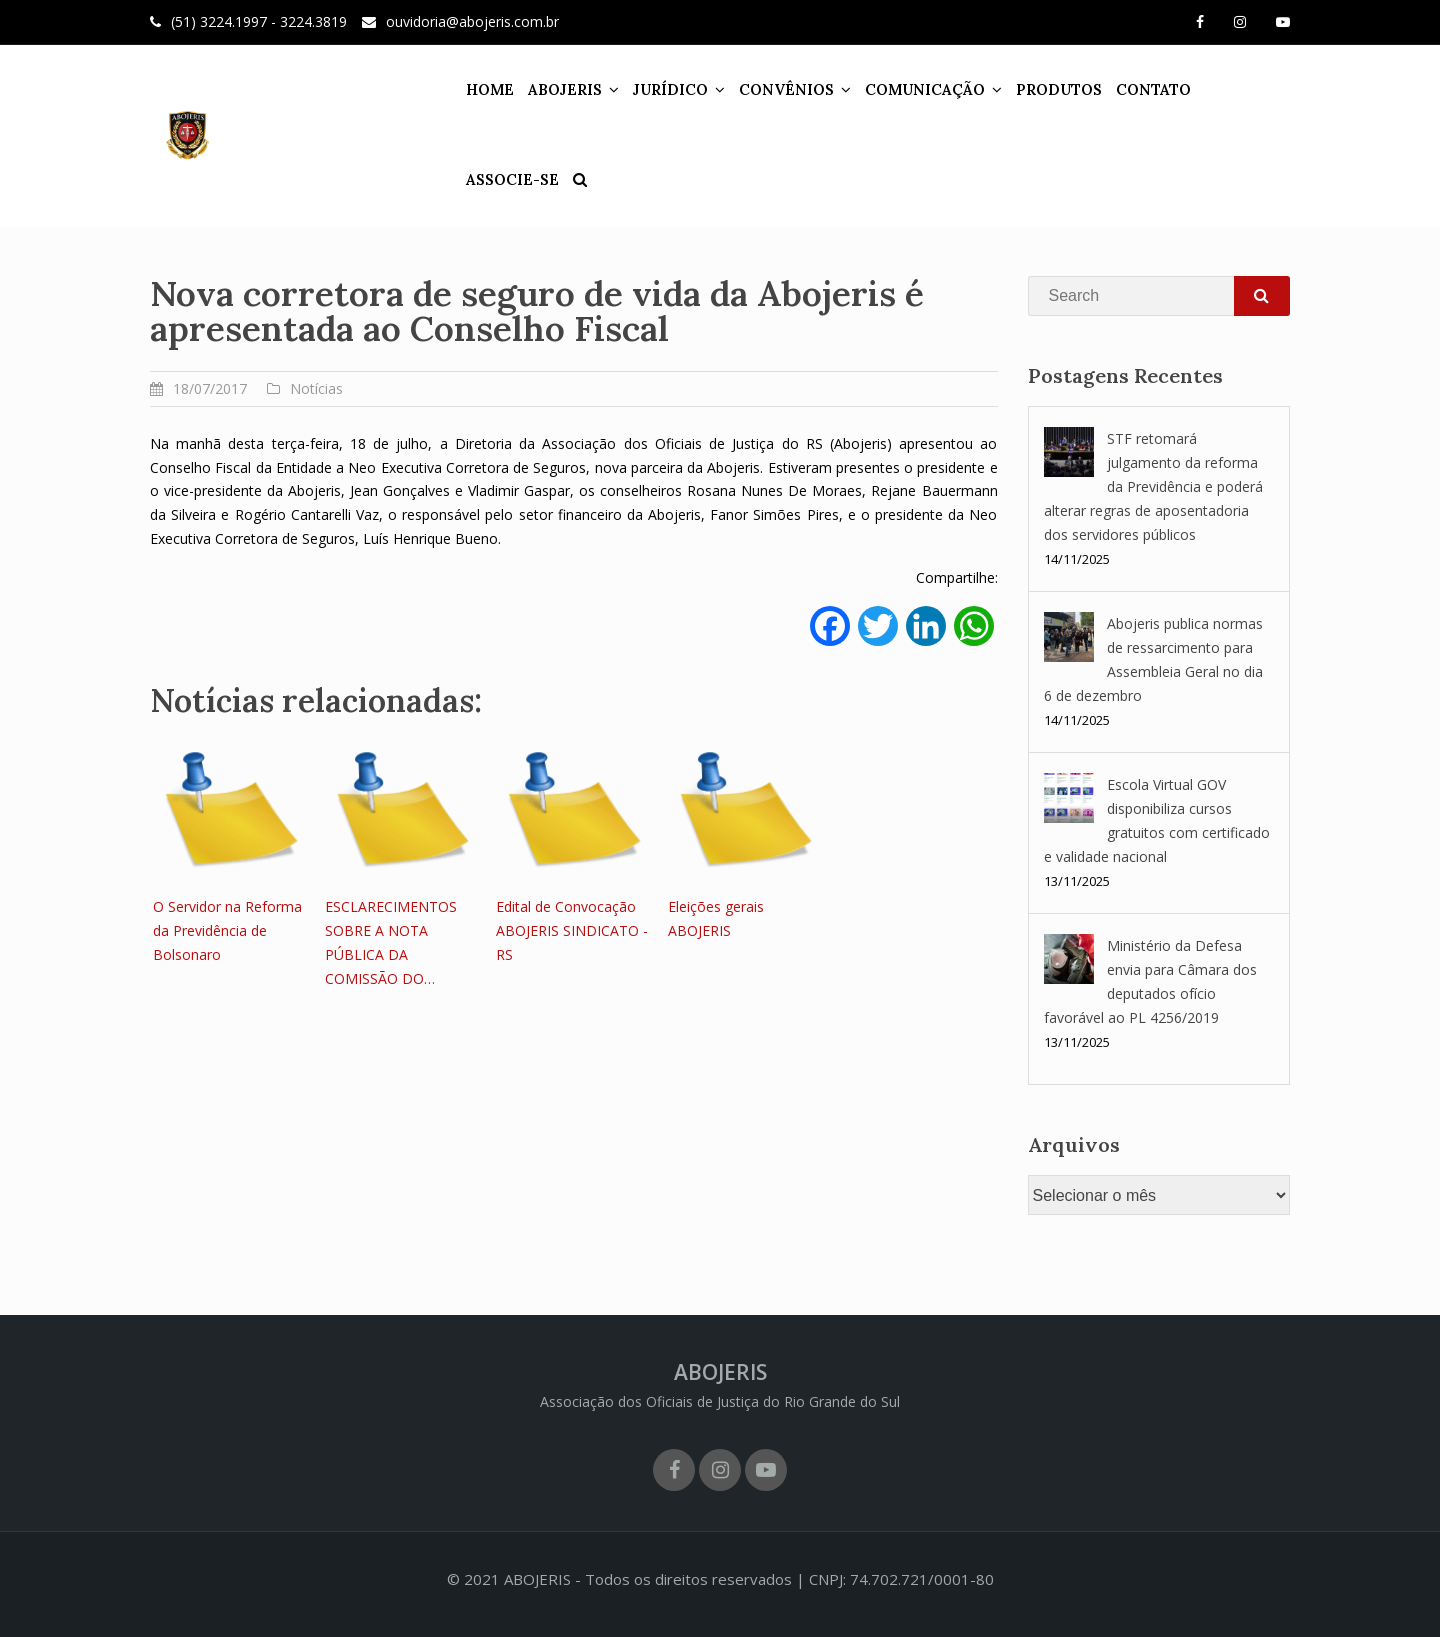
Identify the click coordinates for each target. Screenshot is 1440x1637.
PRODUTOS (1041, 89)
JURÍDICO (652, 89)
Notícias (316, 388)
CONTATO (1135, 89)
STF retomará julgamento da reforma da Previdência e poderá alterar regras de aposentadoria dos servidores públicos (1153, 486)
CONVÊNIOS (768, 89)
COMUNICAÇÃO (907, 89)
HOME (472, 89)
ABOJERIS (547, 89)
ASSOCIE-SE (1233, 89)
